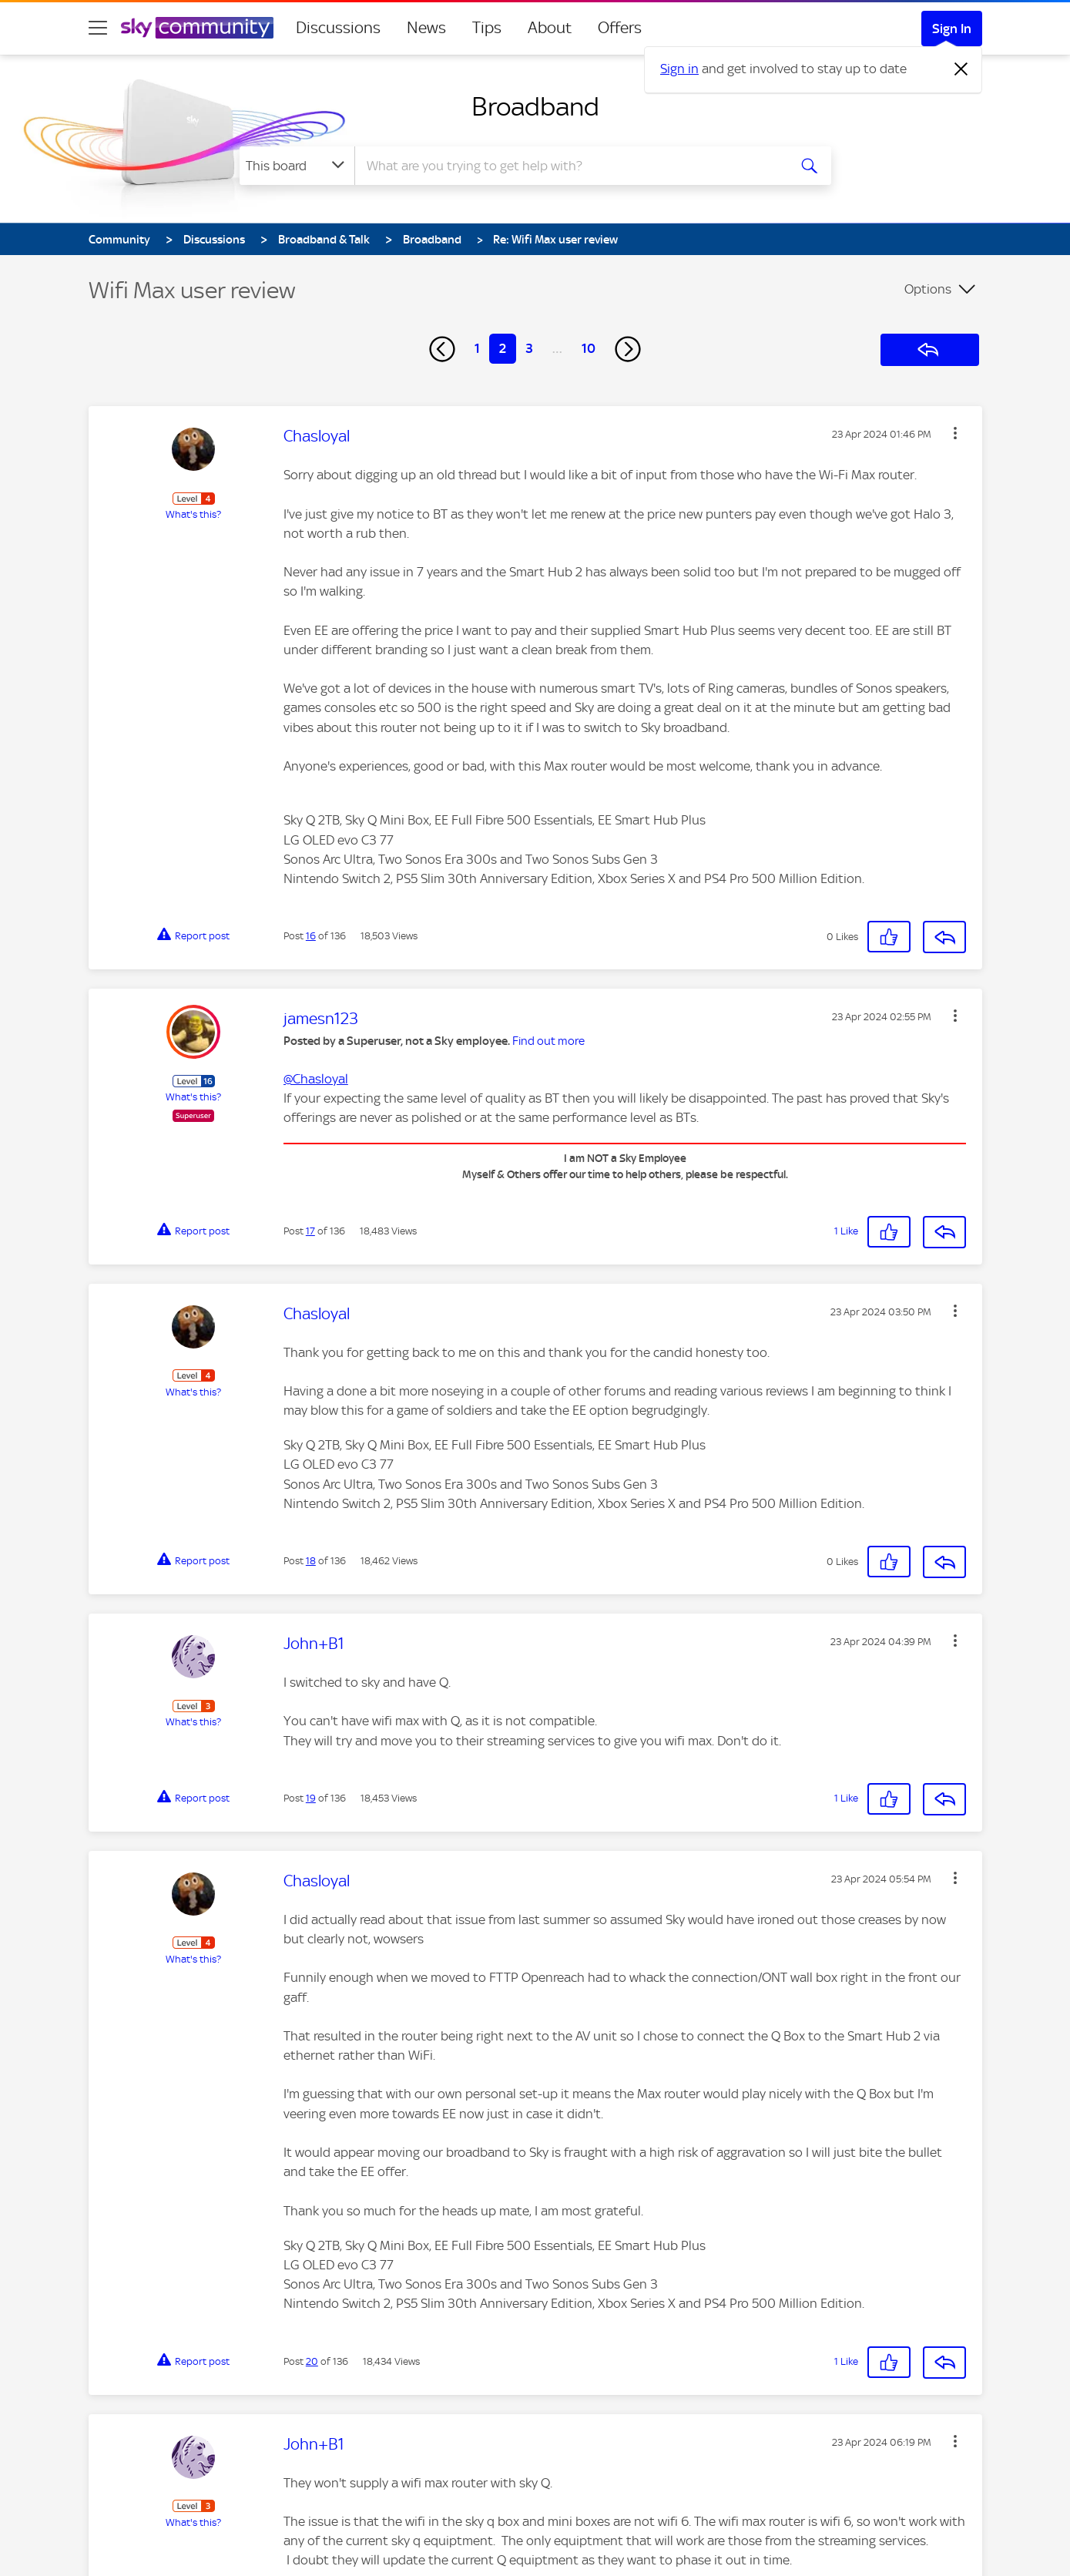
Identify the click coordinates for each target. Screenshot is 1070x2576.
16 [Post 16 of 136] (311, 936)
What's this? (193, 514)
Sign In (951, 28)
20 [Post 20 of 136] (312, 2361)
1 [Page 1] (477, 348)
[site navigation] (98, 27)
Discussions (338, 27)
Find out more (548, 1041)
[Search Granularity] (297, 165)
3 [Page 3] (529, 348)
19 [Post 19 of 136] (311, 1798)
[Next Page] (627, 349)
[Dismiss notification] (961, 69)
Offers (620, 27)
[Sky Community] (197, 27)
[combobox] (569, 165)
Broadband (535, 106)
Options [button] (927, 289)
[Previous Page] (442, 349)
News (426, 27)
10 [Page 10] (588, 348)
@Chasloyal (315, 1078)
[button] (955, 433)
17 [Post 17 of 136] (310, 1231)
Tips (486, 27)
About (550, 27)
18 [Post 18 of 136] (311, 1561)
